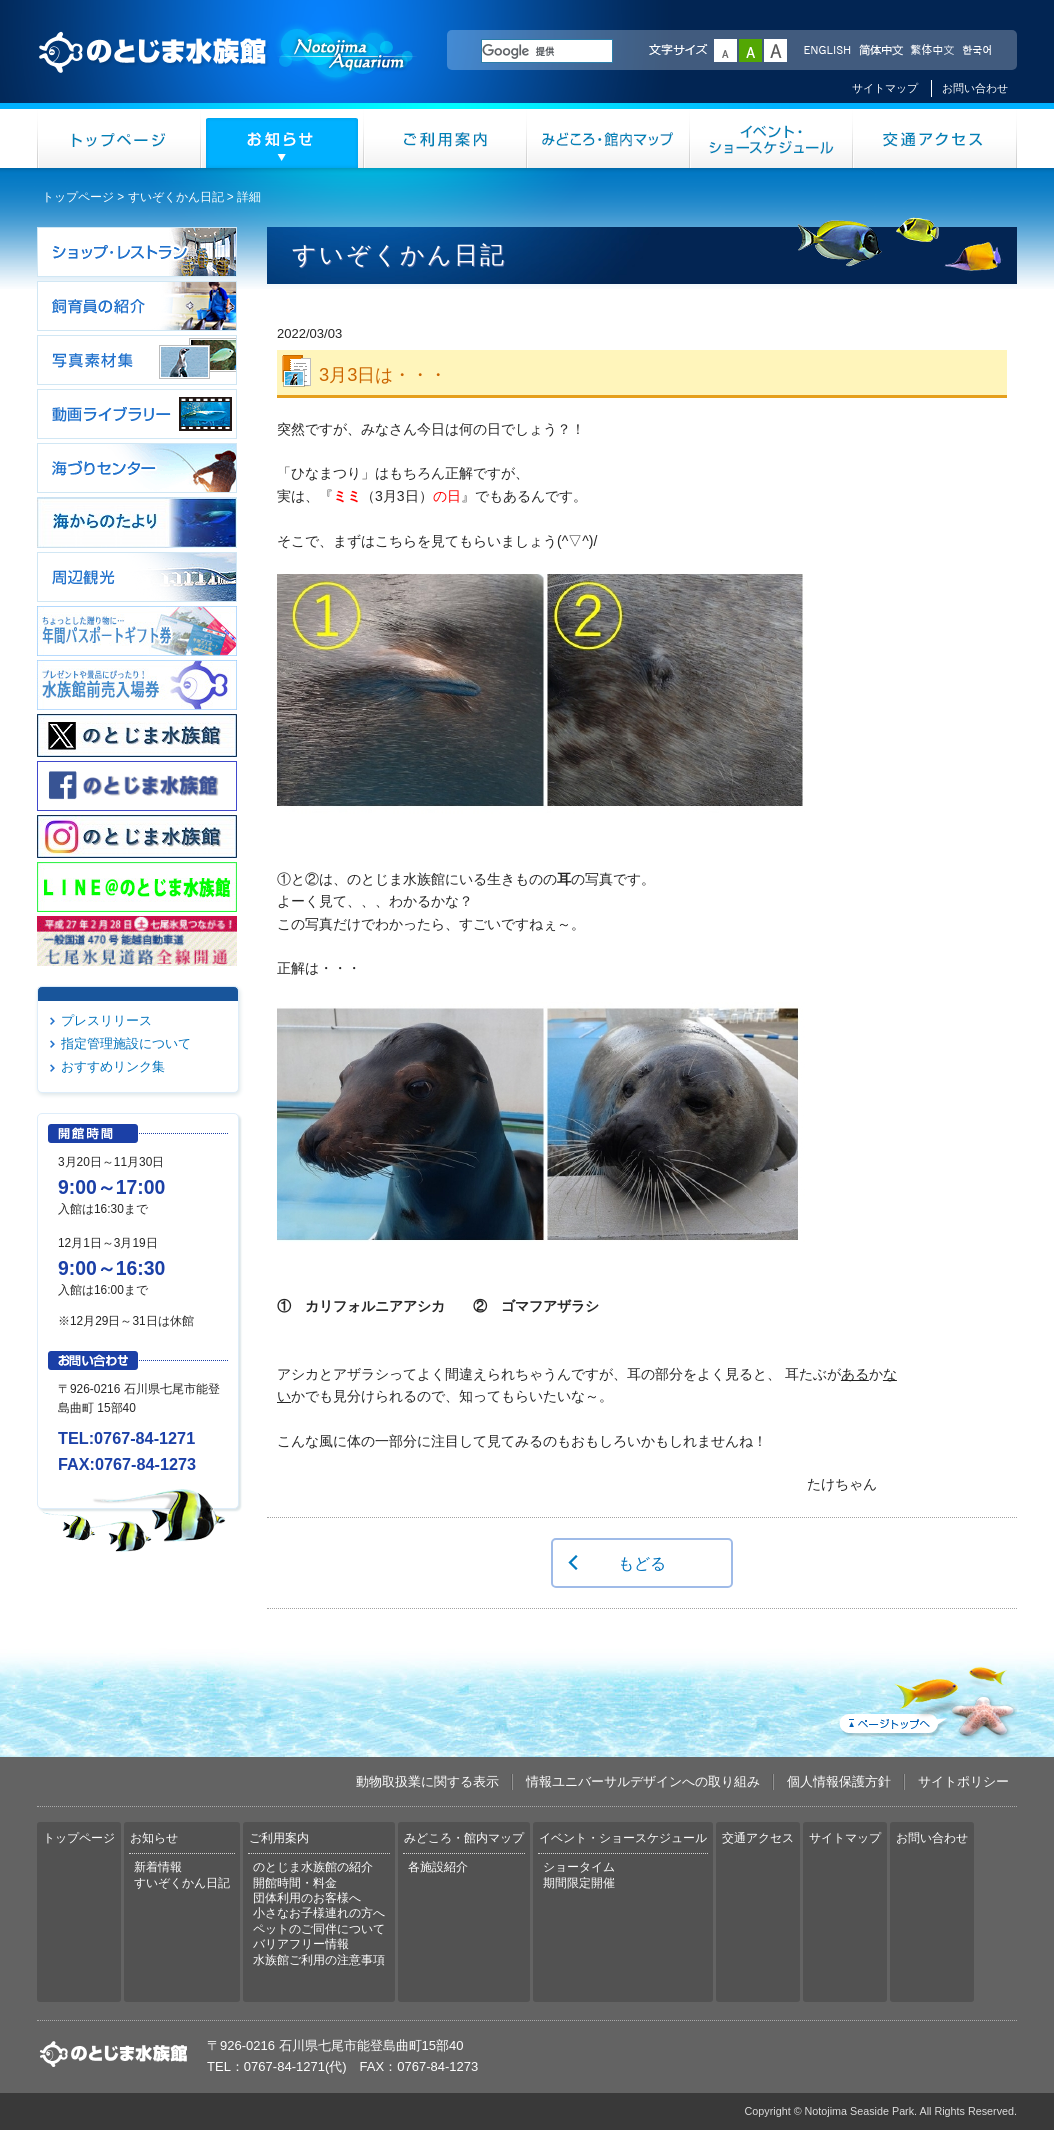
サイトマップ (885, 88)
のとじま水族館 (227, 71)
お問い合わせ (975, 88)
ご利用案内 (445, 138)
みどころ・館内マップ (608, 138)
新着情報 (158, 1867)
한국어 (979, 51)
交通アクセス (935, 138)
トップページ (119, 138)
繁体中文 (932, 51)
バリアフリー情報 (301, 1944)
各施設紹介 (438, 1867)
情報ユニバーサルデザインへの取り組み (643, 1781)
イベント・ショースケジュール (771, 138)
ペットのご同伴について (319, 1929)
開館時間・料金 (295, 1883)
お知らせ (282, 138)
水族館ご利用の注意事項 (319, 1960)
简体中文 (880, 51)
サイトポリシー (963, 1781)
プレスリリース (106, 1020)
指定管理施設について (126, 1043)
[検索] (547, 51)
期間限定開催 (579, 1883)
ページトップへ (926, 1698)
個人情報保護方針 (839, 1781)
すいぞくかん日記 (176, 197)
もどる (642, 1563)
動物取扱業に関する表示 (427, 1781)
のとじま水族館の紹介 (313, 1867)
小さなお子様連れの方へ (319, 1913)
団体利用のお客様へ (307, 1898)
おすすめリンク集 (113, 1066)
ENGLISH (827, 51)
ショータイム (579, 1867)
